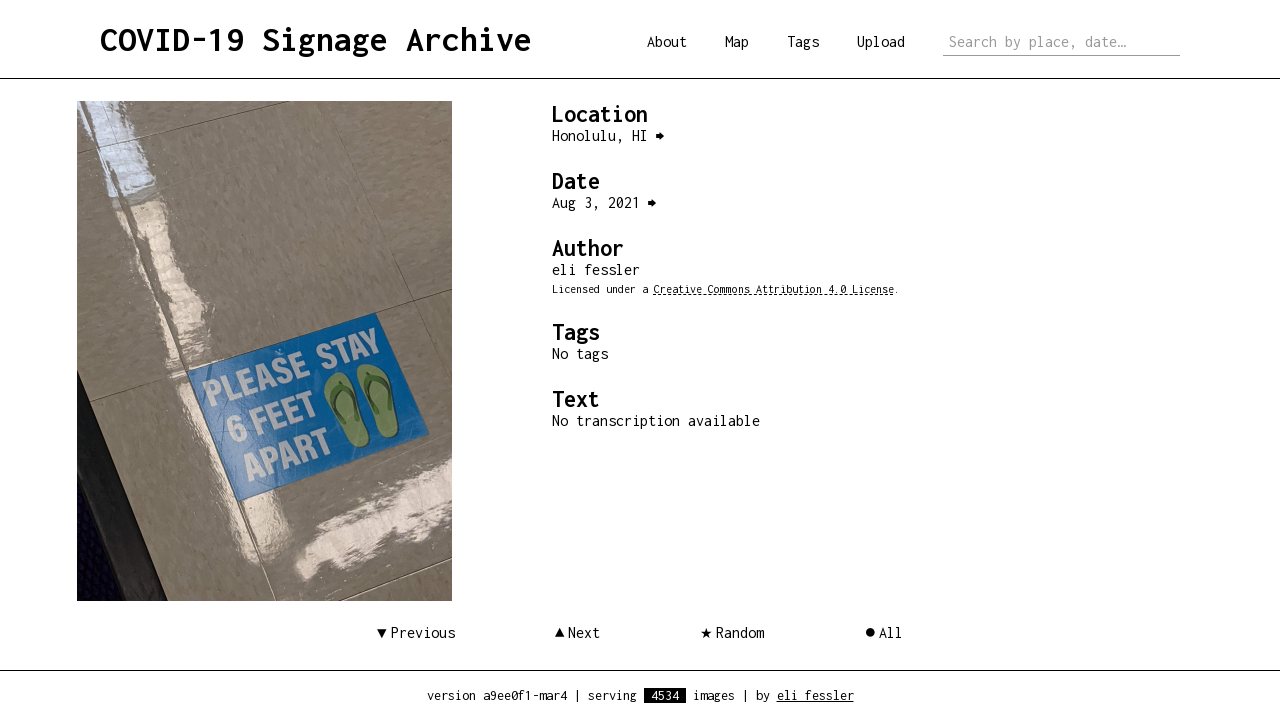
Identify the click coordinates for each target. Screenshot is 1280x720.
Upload (881, 41)
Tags (803, 41)
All (891, 632)
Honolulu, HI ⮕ (608, 135)
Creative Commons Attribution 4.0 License (774, 289)
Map (737, 41)
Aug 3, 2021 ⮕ (604, 202)
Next (584, 632)
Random (740, 632)
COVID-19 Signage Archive (316, 39)
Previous (423, 632)
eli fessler (815, 695)
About (667, 41)
